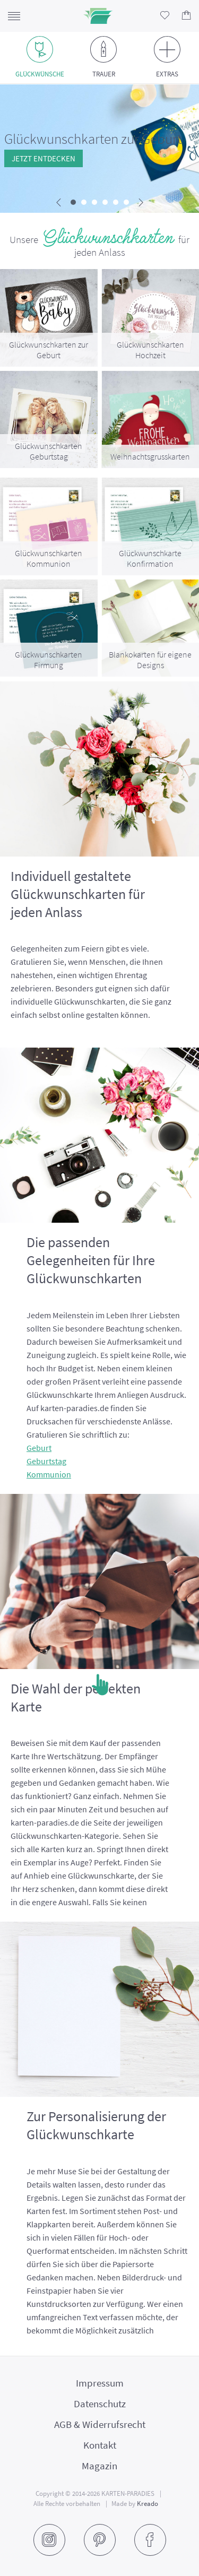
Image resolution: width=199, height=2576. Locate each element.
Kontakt (99, 2445)
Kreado (147, 2503)
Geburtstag (46, 1461)
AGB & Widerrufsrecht (99, 2424)
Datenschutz (100, 2403)
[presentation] (59, 203)
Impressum (100, 2382)
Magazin (99, 2465)
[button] (73, 202)
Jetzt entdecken (43, 158)
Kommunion (49, 1474)
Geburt (39, 1447)
